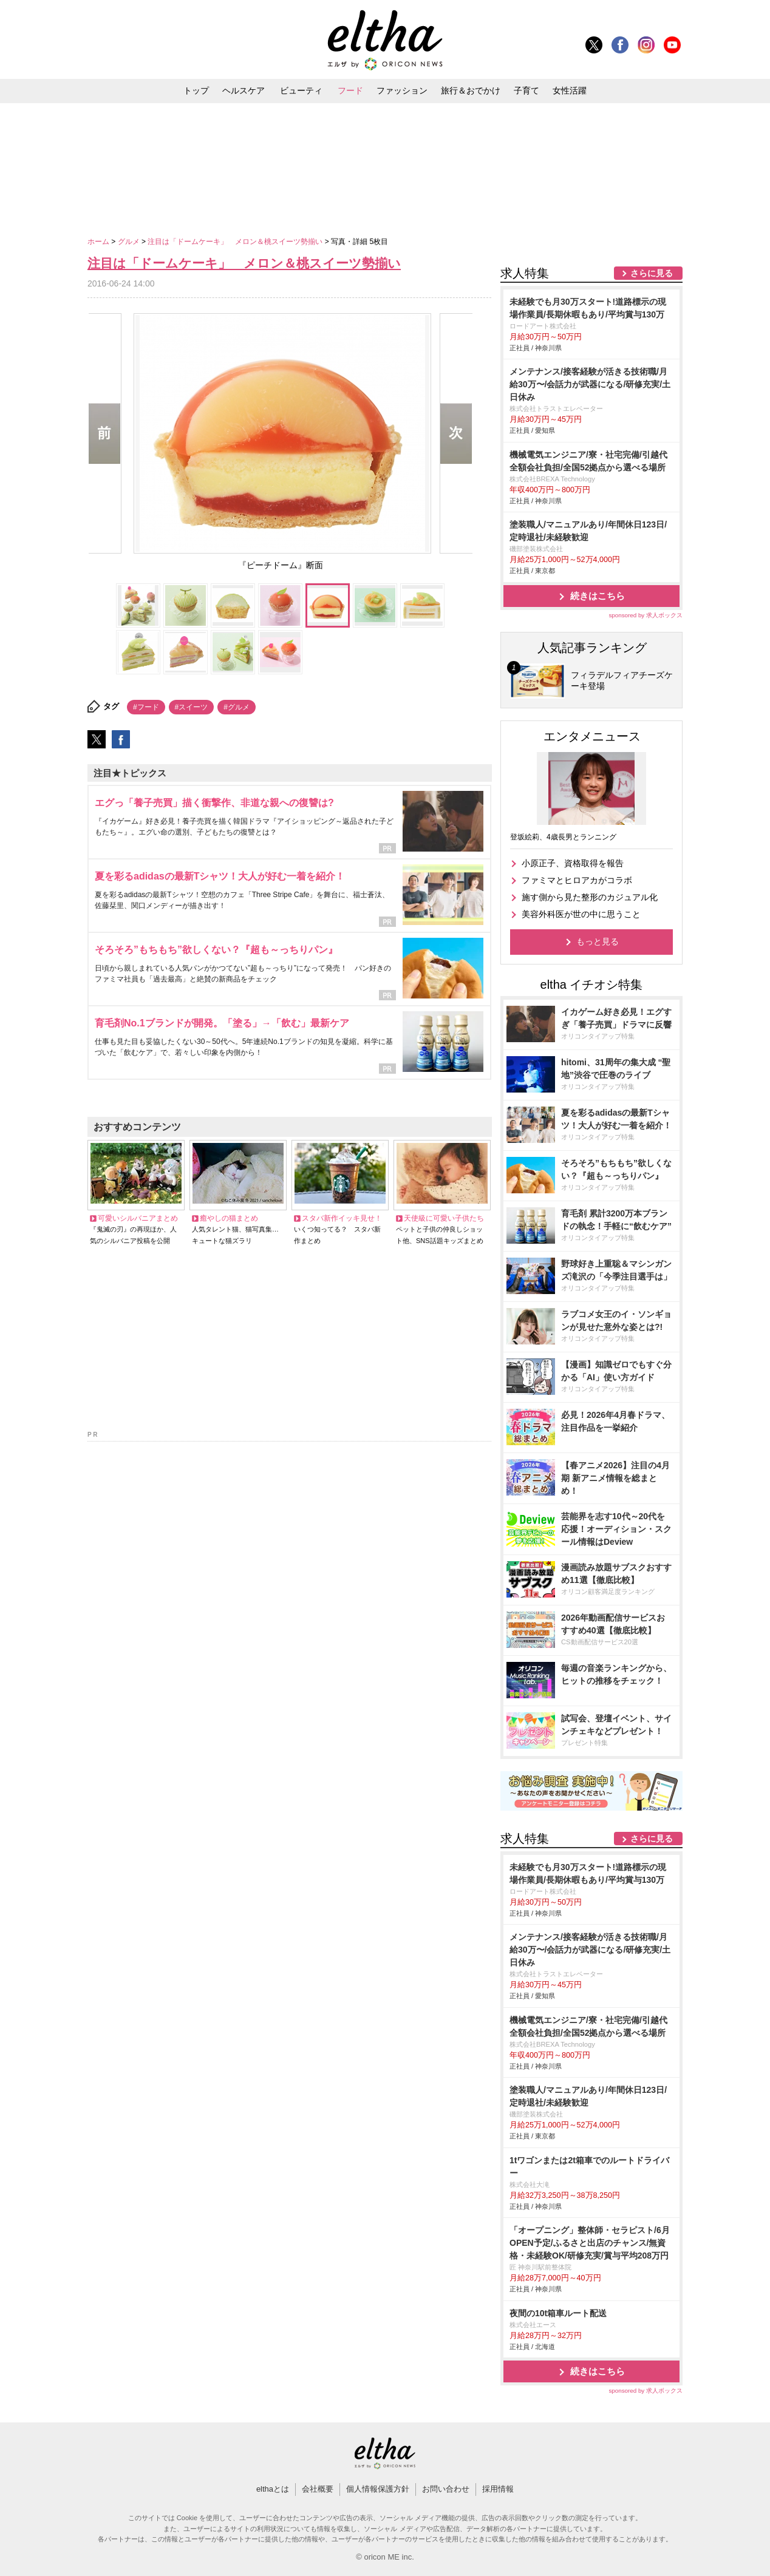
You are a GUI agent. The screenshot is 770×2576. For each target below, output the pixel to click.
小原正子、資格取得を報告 (573, 863)
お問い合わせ (445, 2488)
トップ (196, 90)
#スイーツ (191, 707)
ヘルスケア (243, 90)
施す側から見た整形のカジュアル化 (590, 897)
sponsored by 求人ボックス (645, 615)
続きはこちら (597, 596)
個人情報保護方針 (377, 2488)
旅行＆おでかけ (470, 90)
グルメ (129, 241)
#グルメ (236, 707)
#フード (146, 707)
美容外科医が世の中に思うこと (581, 914)
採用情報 (498, 2488)
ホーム (99, 241)
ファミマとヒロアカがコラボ (577, 880)
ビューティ (301, 90)
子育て (526, 90)
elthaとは (272, 2488)
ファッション (402, 90)
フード (350, 90)
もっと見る (597, 941)
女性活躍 (570, 90)
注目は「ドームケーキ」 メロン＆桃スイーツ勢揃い (236, 241)
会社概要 (317, 2488)
